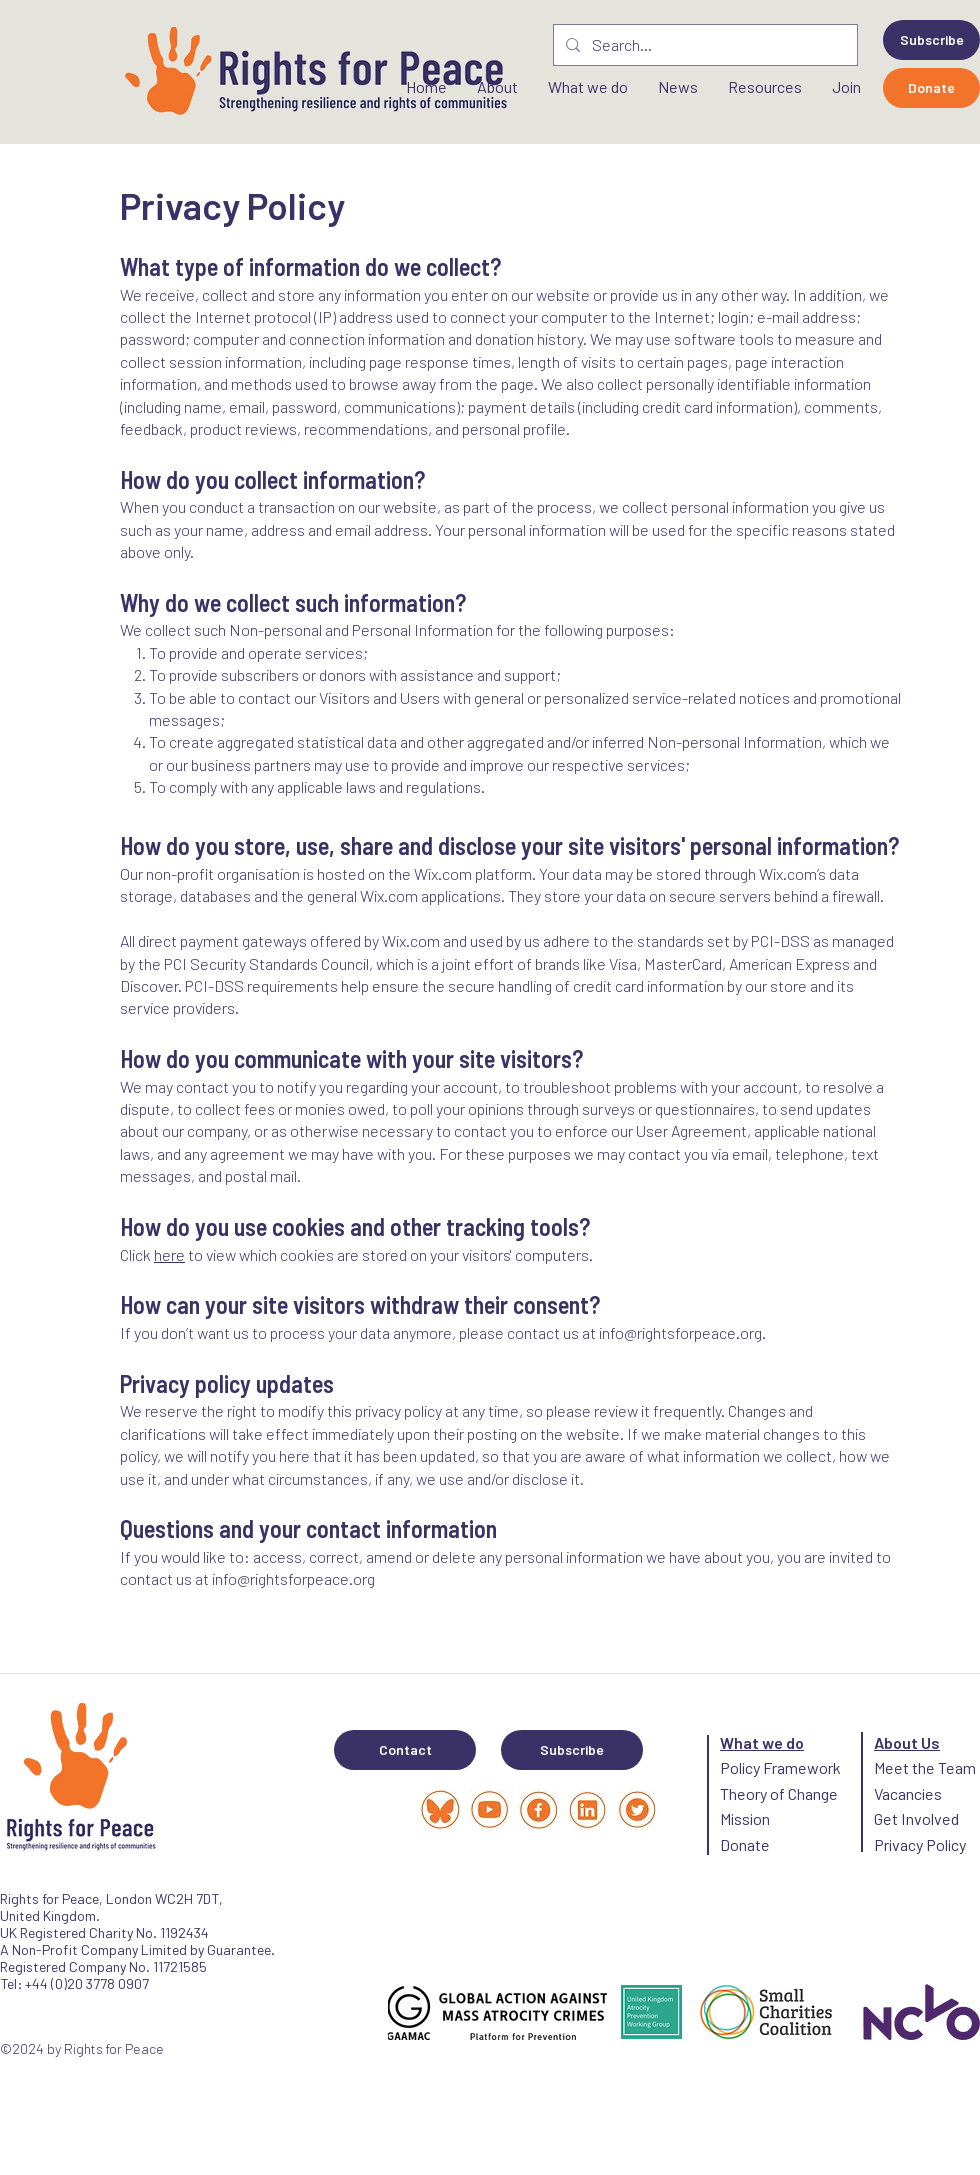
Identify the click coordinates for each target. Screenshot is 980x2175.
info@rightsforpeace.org (680, 1332)
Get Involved (916, 1818)
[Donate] (931, 88)
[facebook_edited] (538, 1809)
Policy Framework (780, 1767)
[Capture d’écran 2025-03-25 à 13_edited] (440, 1809)
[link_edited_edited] (587, 1809)
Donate (745, 1844)
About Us (907, 1742)
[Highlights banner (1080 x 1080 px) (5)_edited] (489, 1809)
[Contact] (405, 1750)
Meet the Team (925, 1767)
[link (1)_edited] (636, 1809)
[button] (931, 40)
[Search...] (703, 45)
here (169, 1254)
